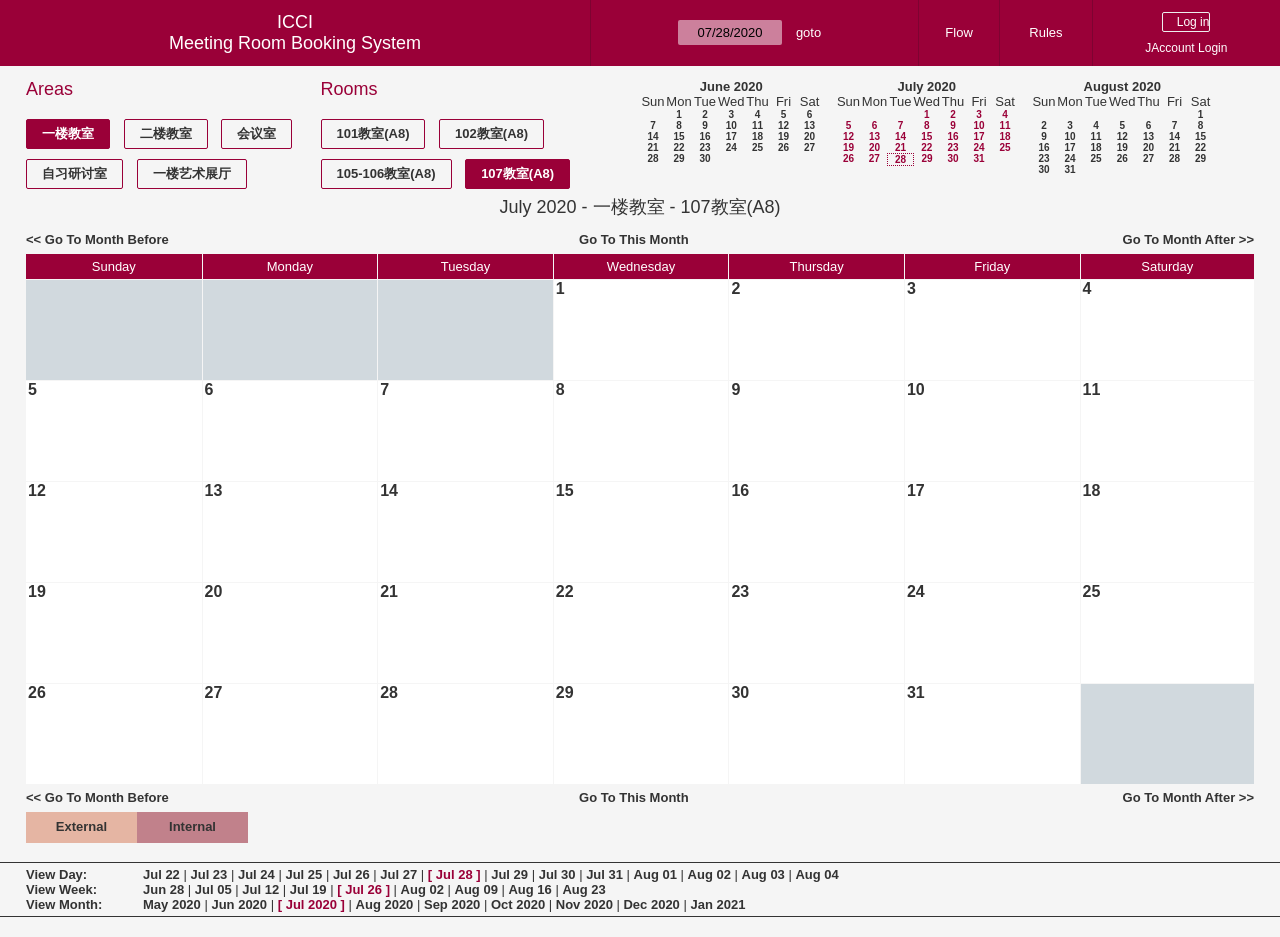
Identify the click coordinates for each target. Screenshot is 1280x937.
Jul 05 (213, 889)
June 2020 (731, 86)
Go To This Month (634, 239)
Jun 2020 (239, 904)
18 (757, 136)
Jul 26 (351, 874)
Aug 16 (529, 889)
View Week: (61, 889)
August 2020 (1122, 86)
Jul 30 (557, 874)
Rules (1045, 32)
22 (678, 147)
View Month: (64, 904)
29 (678, 158)
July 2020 (926, 86)
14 (652, 136)
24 (731, 147)
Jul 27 (398, 874)
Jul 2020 (311, 904)
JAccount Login (1186, 48)
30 (704, 158)
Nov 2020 (584, 904)
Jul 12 (260, 889)
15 (678, 136)
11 (757, 125)
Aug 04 (816, 874)
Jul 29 (509, 874)
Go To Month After (1179, 239)
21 (652, 147)
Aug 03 (763, 874)
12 (783, 125)
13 (809, 125)
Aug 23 (583, 889)
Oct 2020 (518, 904)
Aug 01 (655, 874)
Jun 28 (163, 889)
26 (783, 147)
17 (731, 136)
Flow (958, 32)
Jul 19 (308, 889)
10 (731, 125)
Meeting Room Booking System (295, 43)
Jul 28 (454, 874)
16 (704, 136)
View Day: (56, 874)
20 (809, 136)
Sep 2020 (452, 904)
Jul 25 (303, 874)
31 (978, 158)
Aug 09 (476, 889)
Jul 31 (604, 874)
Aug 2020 (385, 904)
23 (704, 147)
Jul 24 (256, 874)
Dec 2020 (651, 904)
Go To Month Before (107, 239)
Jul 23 (208, 874)
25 (757, 147)
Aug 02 (709, 874)
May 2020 (172, 904)
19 (783, 136)
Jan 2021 (717, 904)
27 (809, 147)
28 (652, 158)
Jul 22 (161, 874)
